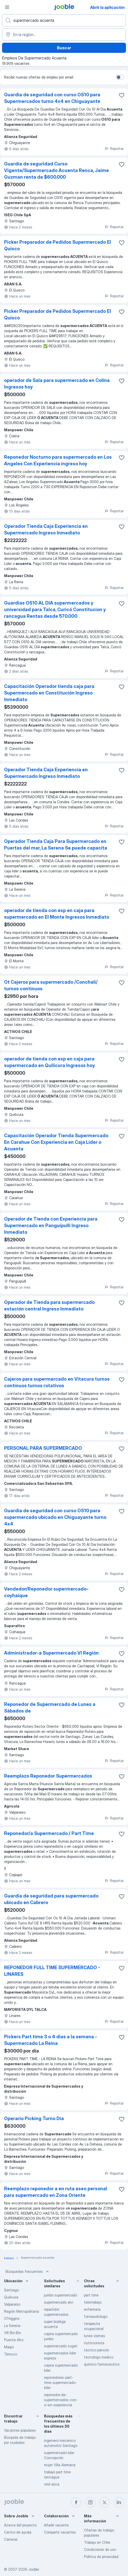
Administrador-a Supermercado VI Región (51, 1653)
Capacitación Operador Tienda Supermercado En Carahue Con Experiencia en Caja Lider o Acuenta (56, 1142)
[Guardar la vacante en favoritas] (121, 95)
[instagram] (90, 2502)
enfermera (92, 2309)
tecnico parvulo (96, 2350)
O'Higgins (12, 2318)
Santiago (11, 2290)
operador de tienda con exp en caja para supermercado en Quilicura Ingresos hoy (49, 1062)
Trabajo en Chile (97, 2542)
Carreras (11, 2539)
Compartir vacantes (60, 2532)
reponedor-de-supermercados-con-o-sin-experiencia (61, 2400)
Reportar (114, 148)
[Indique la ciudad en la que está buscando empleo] (64, 34)
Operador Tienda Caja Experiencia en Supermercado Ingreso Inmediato (46, 529)
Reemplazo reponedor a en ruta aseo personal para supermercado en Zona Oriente (55, 2192)
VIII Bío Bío (12, 2333)
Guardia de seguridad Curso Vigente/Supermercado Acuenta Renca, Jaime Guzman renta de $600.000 (56, 170)
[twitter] (104, 2502)
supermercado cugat (60, 2346)
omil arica (51, 2484)
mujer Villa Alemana (59, 2465)
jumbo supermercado (60, 2295)
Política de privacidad (101, 2556)
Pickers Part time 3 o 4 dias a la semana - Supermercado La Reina (50, 2040)
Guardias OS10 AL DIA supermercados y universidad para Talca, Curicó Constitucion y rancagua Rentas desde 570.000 (55, 609)
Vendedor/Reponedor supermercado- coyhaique (46, 1592)
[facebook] (76, 2502)
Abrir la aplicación (107, 7)
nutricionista (94, 2343)
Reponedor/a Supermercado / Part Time (49, 1833)
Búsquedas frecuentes (28, 2271)
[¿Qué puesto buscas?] (64, 20)
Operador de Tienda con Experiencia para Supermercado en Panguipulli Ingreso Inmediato (50, 1225)
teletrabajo (93, 2302)
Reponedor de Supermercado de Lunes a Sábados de (49, 1708)
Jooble (33, 2569)
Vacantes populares (20, 2430)
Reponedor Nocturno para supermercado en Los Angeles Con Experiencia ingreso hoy (58, 460)
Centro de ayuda (17, 2532)
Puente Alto (13, 2340)
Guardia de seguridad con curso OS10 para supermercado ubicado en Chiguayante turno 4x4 (55, 1517)
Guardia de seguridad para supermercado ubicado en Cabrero (51, 1899)
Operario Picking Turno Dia (34, 2118)
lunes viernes (94, 2336)
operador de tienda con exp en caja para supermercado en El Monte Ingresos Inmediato (56, 914)
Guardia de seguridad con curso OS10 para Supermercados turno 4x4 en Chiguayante (52, 98)
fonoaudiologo (95, 2316)
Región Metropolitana (21, 2311)
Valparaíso (12, 2304)
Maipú (9, 2347)
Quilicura (11, 2297)
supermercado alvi (58, 2302)
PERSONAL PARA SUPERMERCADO (43, 1448)
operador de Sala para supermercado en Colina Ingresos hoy (57, 384)
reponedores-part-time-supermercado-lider (60, 2382)
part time (91, 2295)
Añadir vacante (56, 2525)
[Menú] (7, 7)
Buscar (64, 47)
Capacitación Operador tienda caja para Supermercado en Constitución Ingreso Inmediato (49, 693)
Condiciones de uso (100, 2549)
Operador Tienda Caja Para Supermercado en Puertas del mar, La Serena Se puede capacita (55, 845)
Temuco (10, 2354)
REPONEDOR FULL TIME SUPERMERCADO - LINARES (52, 1971)
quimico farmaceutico (101, 2364)
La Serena (12, 2325)
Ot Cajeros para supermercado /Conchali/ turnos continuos (51, 985)
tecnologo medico (98, 2357)
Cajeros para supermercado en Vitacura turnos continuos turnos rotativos (57, 1382)
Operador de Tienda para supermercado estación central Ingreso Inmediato (49, 1306)
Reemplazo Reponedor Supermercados (48, 1776)
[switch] (120, 77)
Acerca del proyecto (20, 2525)
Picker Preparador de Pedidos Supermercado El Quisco (57, 245)
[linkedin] (119, 2502)
